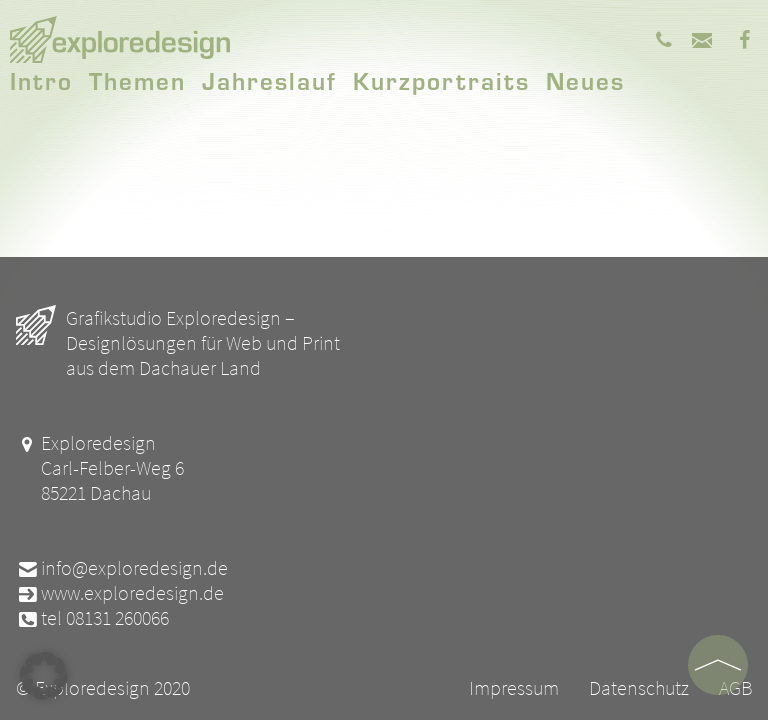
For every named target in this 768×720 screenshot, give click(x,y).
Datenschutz (639, 687)
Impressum (514, 687)
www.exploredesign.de (120, 592)
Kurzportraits (441, 80)
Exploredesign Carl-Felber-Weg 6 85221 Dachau (100, 467)
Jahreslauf (269, 80)
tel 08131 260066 (92, 617)
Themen (137, 80)
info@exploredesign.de (122, 567)
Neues (585, 80)
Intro (41, 80)
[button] (44, 676)
